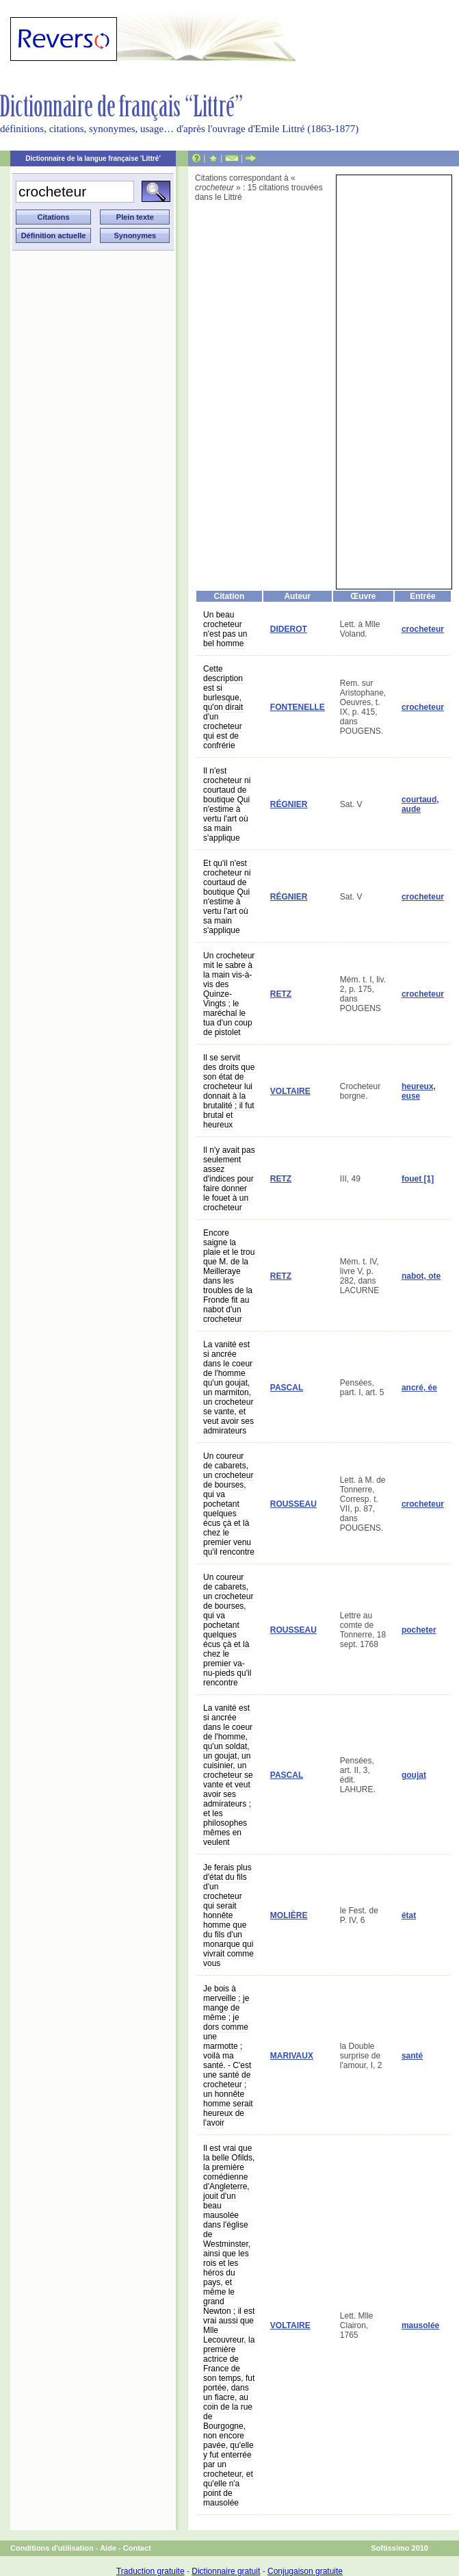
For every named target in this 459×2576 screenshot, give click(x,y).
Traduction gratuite (150, 2571)
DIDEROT (288, 629)
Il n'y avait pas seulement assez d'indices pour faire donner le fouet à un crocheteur (229, 1178)
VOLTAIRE (290, 1091)
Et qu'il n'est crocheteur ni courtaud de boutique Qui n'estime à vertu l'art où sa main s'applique (226, 896)
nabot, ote (421, 1276)
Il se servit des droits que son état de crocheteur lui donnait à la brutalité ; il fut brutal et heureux (228, 1091)
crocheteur (423, 629)
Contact (137, 2548)
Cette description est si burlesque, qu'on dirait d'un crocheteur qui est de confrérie (223, 707)
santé (412, 2056)
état (409, 1915)
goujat (414, 1775)
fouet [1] (418, 1179)
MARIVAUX (291, 2056)
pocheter (419, 1630)
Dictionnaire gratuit (226, 2571)
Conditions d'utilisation (52, 2548)
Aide (108, 2548)
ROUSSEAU (293, 1504)
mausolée (420, 2325)
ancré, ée (419, 1387)
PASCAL (286, 1387)
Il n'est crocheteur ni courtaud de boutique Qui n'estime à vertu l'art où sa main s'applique (226, 804)
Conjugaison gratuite (305, 2571)
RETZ (280, 994)
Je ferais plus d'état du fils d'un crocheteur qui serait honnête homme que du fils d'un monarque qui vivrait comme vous (228, 1915)
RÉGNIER (289, 804)
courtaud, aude (420, 804)
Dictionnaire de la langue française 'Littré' (93, 158)
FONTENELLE (297, 707)
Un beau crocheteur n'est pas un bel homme (225, 629)
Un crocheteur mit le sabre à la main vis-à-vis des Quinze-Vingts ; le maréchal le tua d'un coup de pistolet (228, 994)
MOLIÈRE (289, 1915)
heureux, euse (419, 1091)
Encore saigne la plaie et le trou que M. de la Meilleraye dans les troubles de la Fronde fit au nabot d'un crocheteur (228, 1276)
